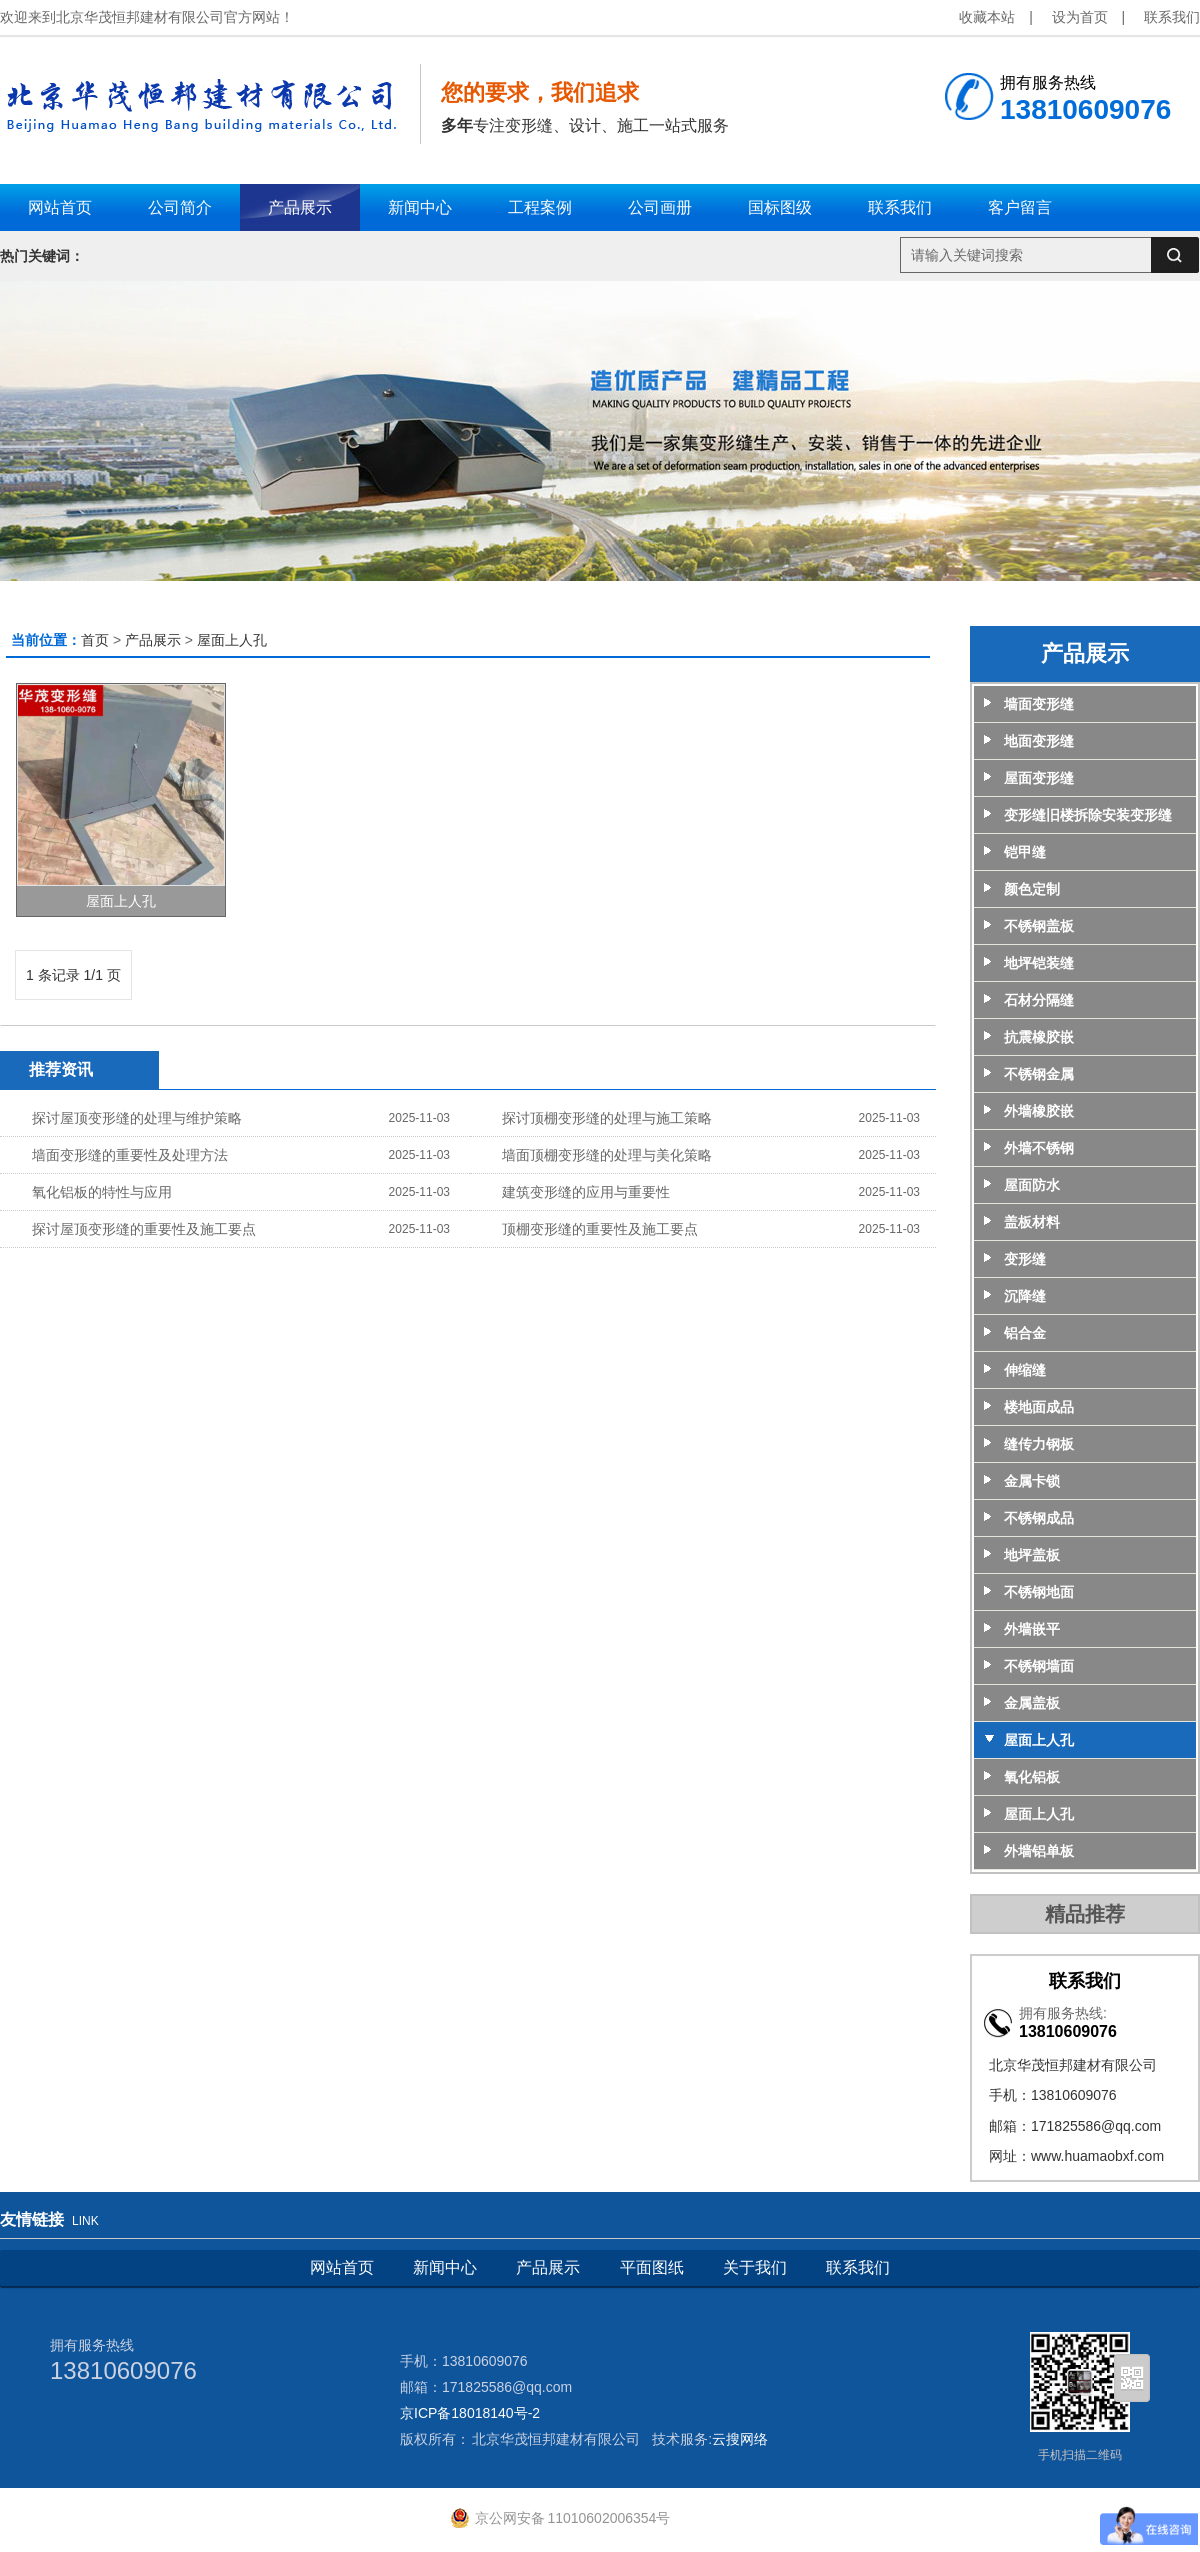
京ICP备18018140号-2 (470, 2413)
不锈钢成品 (1039, 1518)
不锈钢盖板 (1039, 926)
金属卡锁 (1032, 1481)
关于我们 (755, 2267)
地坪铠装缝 (1039, 963)
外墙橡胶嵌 (1039, 1111)
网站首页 (342, 2267)
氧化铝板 (1032, 1777)
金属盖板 (1032, 1703)
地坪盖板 (1032, 1555)
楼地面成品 (1039, 1407)
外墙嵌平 (1032, 1629)
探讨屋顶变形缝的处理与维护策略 (137, 1118)
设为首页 (1080, 17)
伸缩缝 (1025, 1370)
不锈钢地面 (1039, 1592)
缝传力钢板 (1039, 1444)
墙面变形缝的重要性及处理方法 (130, 1155)
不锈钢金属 (1039, 1074)
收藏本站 (987, 17)
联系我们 (1172, 17)
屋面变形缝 (1039, 778)
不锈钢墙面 (1039, 1666)
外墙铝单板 (1039, 1851)
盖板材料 (1032, 1222)
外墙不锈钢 (1039, 1148)
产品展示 (153, 640)
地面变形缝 (1039, 741)
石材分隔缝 (1039, 1000)
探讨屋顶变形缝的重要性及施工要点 (144, 1229)
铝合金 (1025, 1333)
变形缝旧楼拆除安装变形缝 (1088, 815)
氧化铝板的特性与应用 (102, 1192)
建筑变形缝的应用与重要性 (586, 1192)
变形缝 (1025, 1259)
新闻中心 (445, 2267)
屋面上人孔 (232, 640)
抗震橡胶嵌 (1039, 1037)
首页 (95, 640)
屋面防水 (1032, 1185)
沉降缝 (1025, 1296)
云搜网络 (740, 2439)
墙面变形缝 (1039, 704)
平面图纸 (652, 2267)
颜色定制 (1032, 889)
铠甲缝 (1025, 852)
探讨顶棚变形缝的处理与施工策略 (607, 1118)
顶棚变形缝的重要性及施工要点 (600, 1229)
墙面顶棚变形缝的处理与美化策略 (607, 1155)
